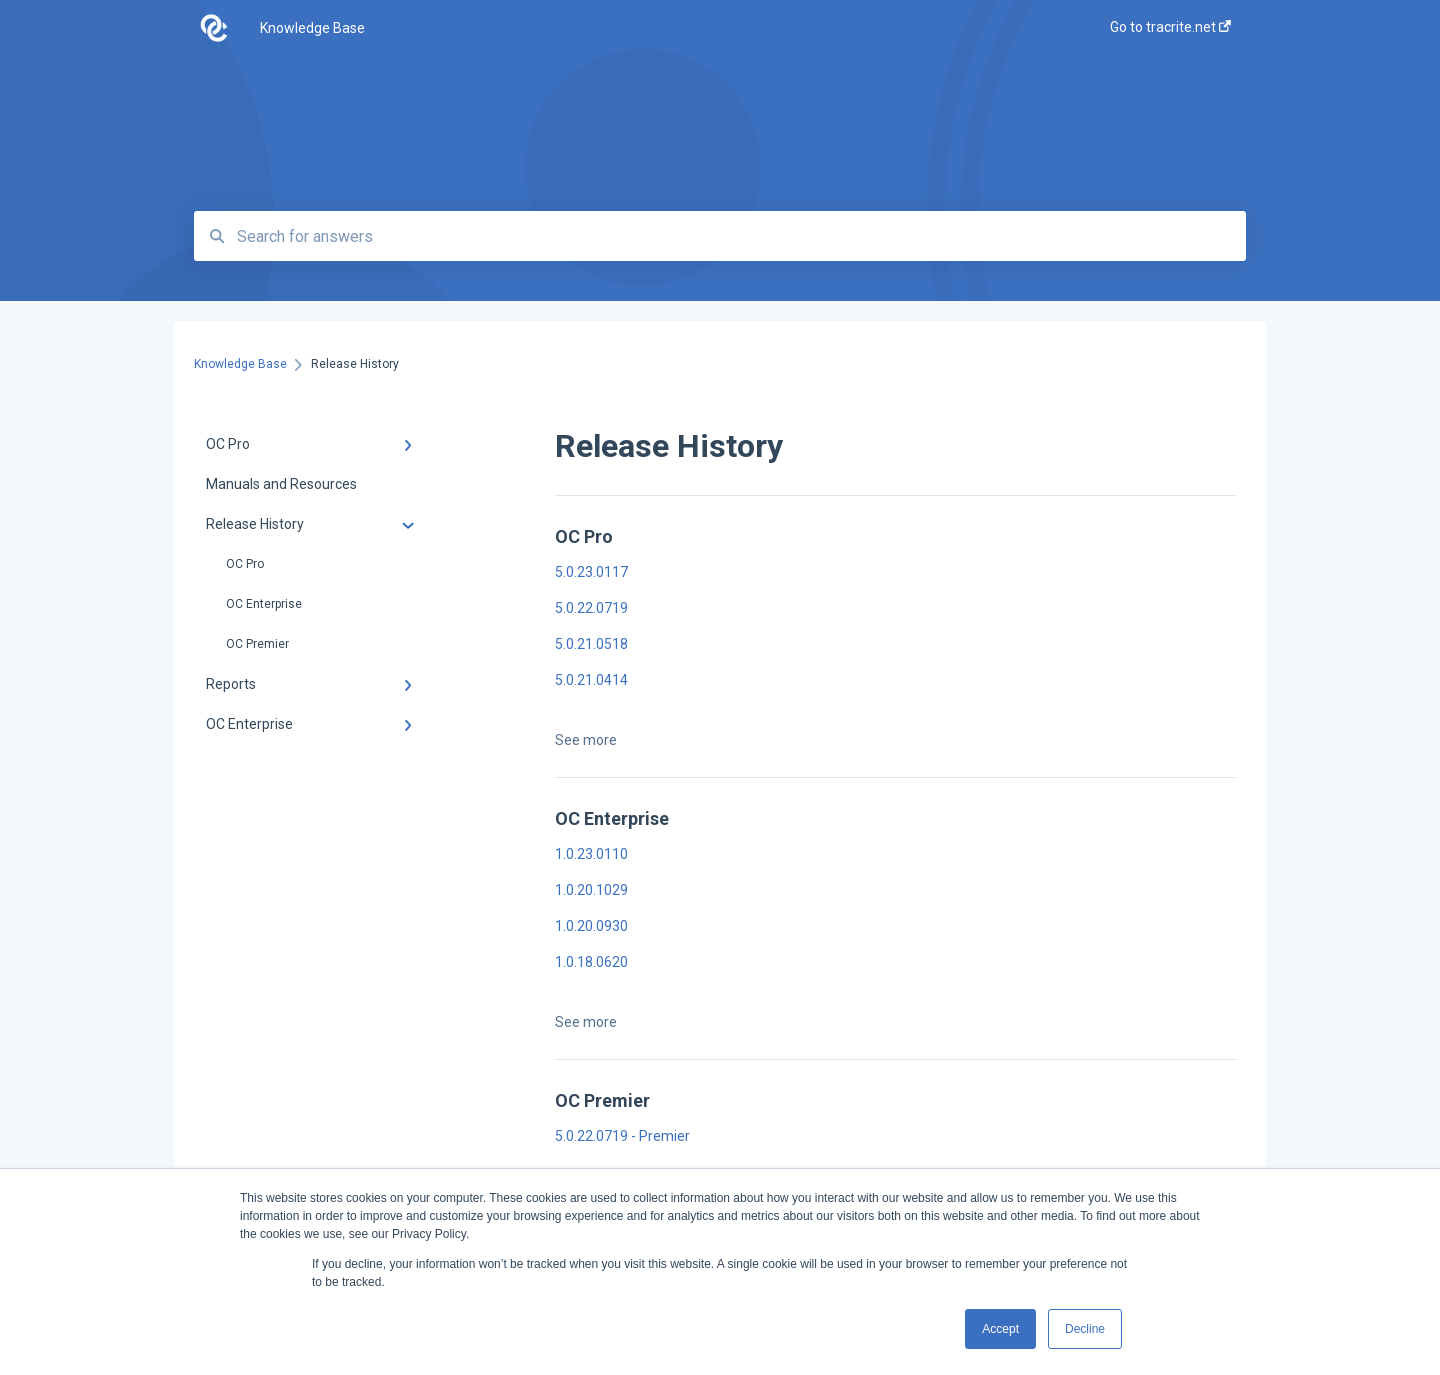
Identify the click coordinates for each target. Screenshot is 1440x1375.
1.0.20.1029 (591, 890)
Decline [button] (1085, 1329)
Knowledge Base (312, 28)
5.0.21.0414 (591, 680)
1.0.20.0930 (591, 926)
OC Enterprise (264, 604)
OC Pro (245, 564)
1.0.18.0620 (591, 962)
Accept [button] (1000, 1329)
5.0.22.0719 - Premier (622, 1136)
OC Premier (257, 644)
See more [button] (586, 740)
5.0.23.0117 (591, 572)
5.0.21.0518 (591, 644)
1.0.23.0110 (591, 854)
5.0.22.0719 (591, 608)
